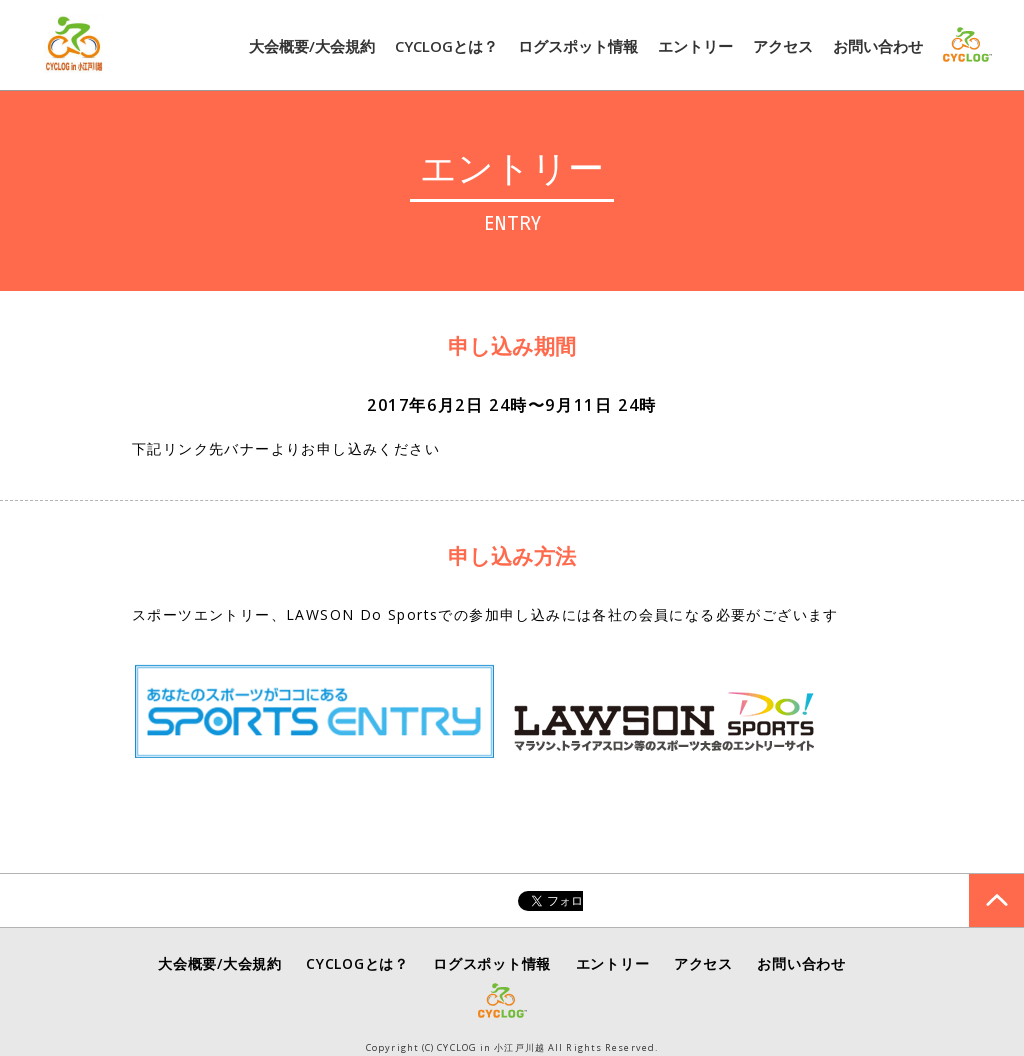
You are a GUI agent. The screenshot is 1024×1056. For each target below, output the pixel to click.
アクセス (783, 46)
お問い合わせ (878, 46)
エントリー (695, 46)
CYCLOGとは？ (446, 46)
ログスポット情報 (578, 46)
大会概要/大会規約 (312, 46)
